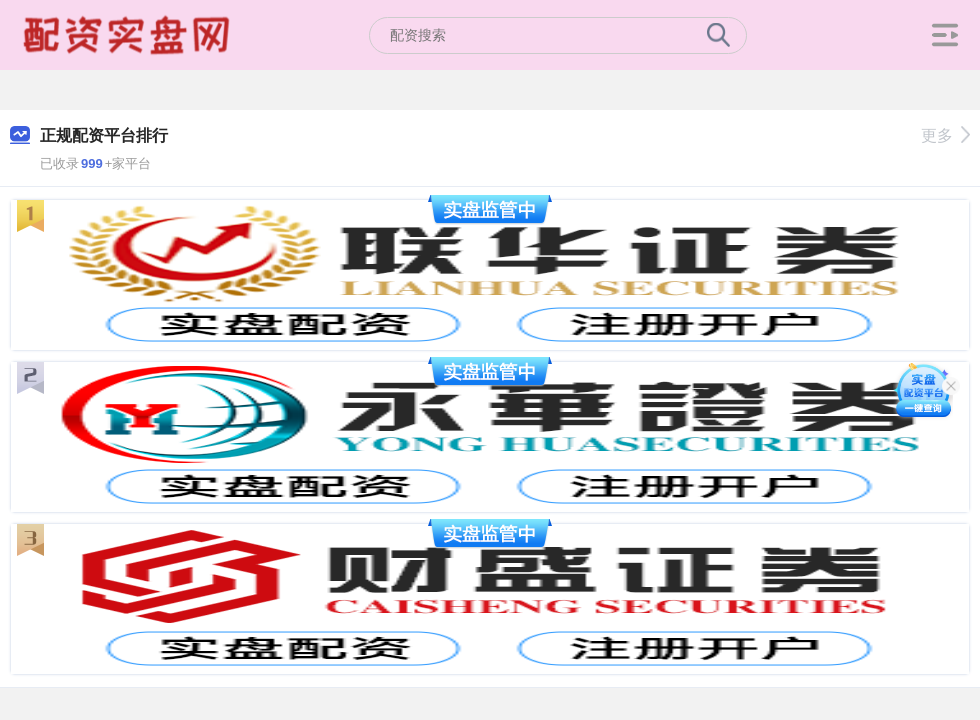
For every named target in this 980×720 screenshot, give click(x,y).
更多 (945, 135)
